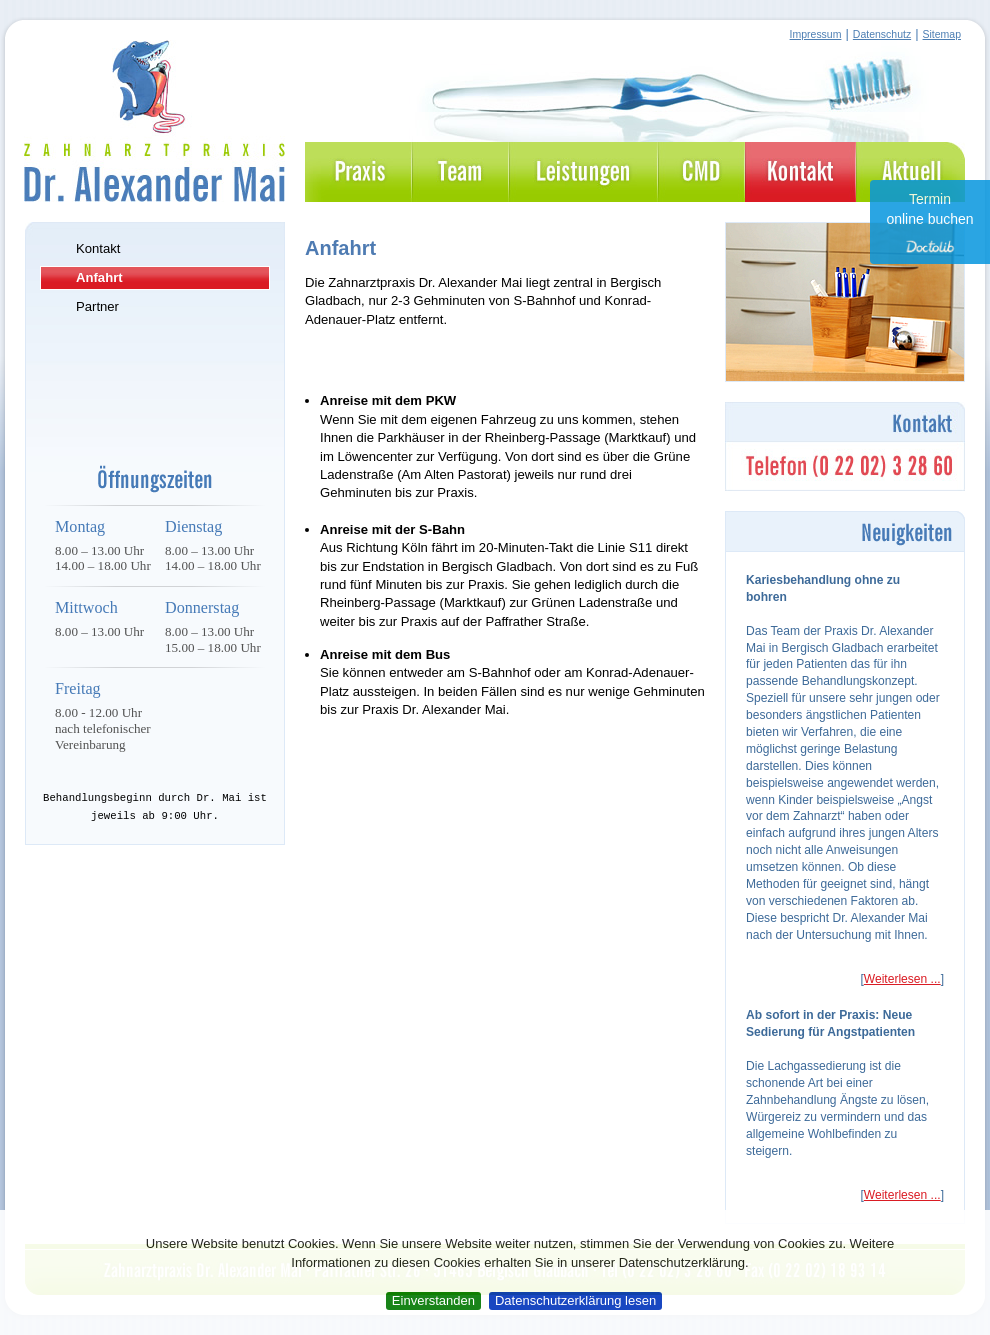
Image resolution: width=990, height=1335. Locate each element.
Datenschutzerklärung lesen (575, 1300)
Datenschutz (882, 34)
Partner (97, 306)
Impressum (816, 34)
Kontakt (98, 248)
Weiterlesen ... (902, 979)
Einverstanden (433, 1300)
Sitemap (942, 34)
